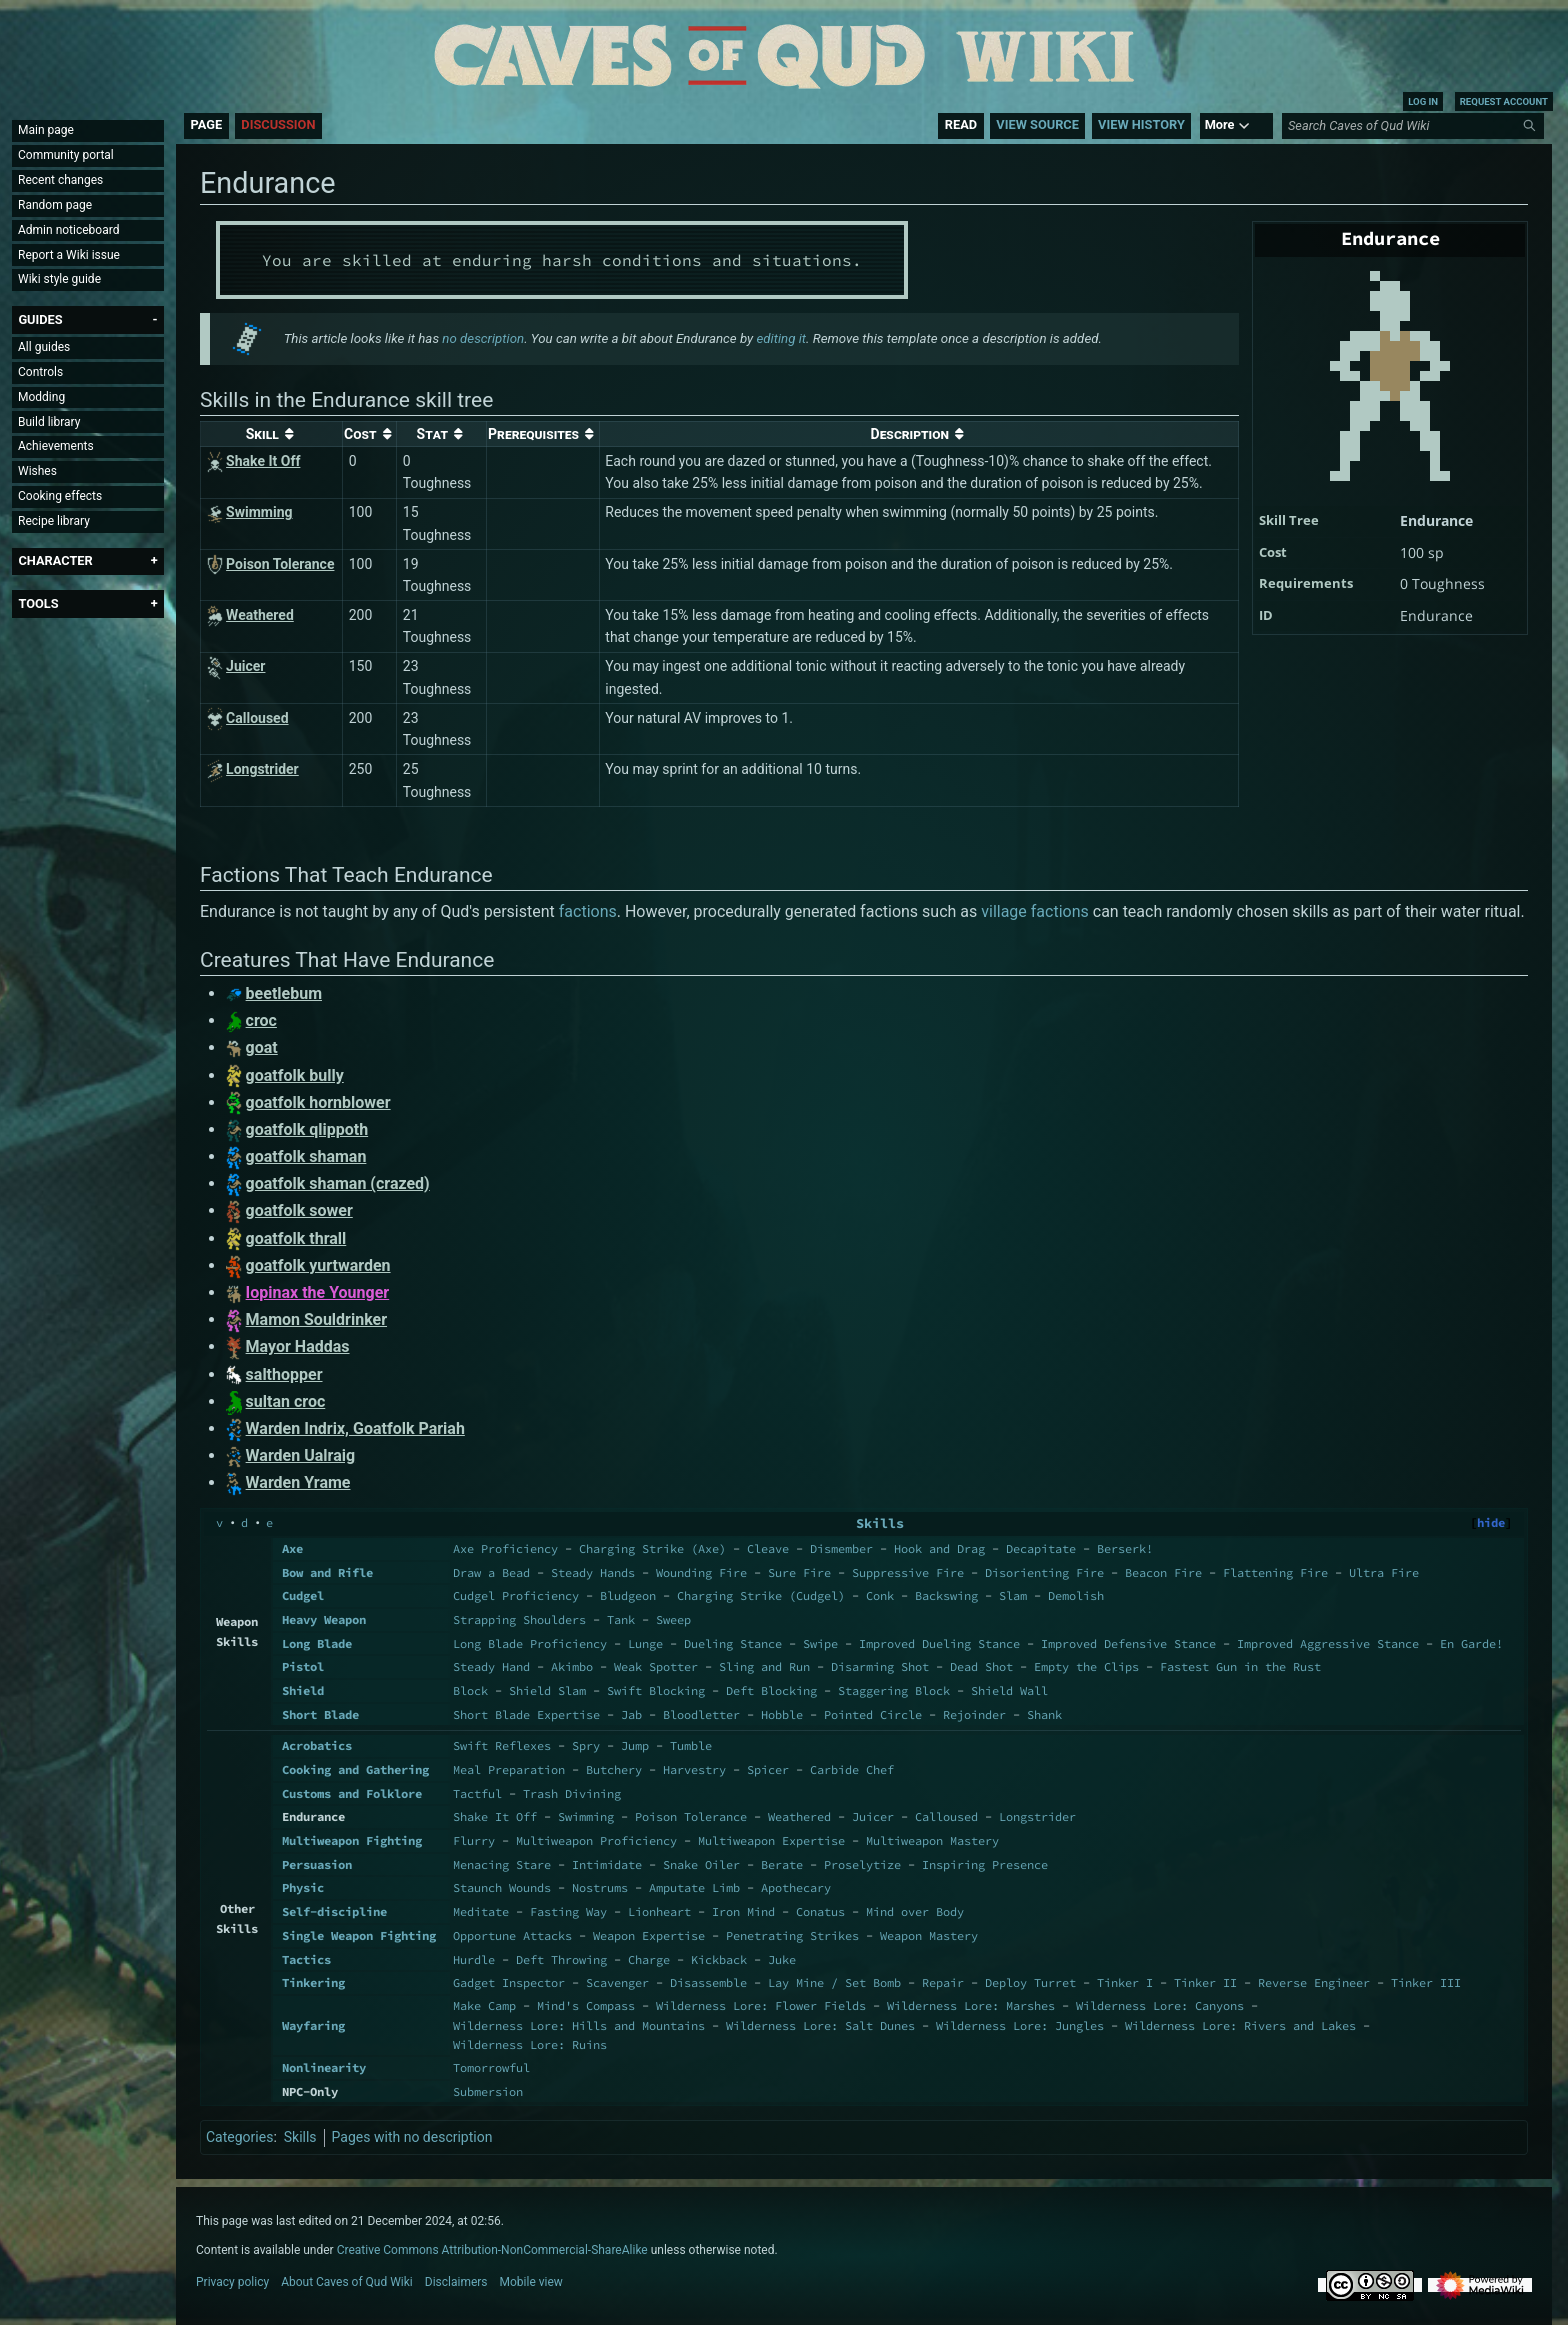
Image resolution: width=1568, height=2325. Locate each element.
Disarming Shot (880, 1666)
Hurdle (474, 1959)
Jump (635, 1745)
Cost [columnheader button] (360, 434)
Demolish (1076, 1595)
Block (470, 1690)
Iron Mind (743, 1911)
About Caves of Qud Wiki (347, 2282)
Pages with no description (412, 2137)
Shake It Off (495, 1816)
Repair (943, 1982)
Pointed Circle (873, 1714)
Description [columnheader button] (910, 434)
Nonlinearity (324, 2067)
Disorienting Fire (1044, 1572)
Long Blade (317, 1643)
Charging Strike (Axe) (652, 1548)
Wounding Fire (701, 1572)
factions (588, 911)
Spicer (768, 1769)
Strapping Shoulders (519, 1619)
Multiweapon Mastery (932, 1840)
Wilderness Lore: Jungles (1020, 2025)
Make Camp (484, 2005)
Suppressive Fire (908, 1572)
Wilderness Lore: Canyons (1160, 2005)
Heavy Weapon (324, 1619)
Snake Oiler (701, 1864)
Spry (586, 1745)
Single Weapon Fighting (359, 1935)
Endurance (1436, 520)
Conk (880, 1595)
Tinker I (1125, 1982)
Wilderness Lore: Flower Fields (761, 2005)
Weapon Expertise (649, 1935)
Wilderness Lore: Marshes (971, 2005)
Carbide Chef (852, 1769)
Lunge (645, 1643)
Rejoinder (974, 1714)
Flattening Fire (1275, 1572)
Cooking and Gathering (355, 1769)
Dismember (841, 1548)
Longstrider (1037, 1816)
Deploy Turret (1030, 1982)
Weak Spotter (656, 1666)
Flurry (474, 1840)
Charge (649, 1959)
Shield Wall (1009, 1690)
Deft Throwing (561, 1959)
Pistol (303, 1666)
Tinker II (1205, 1982)
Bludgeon (628, 1595)
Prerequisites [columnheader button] (533, 434)
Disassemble (708, 1982)
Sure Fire (799, 1572)
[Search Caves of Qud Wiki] (1416, 126)
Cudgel (303, 1595)
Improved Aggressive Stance (1328, 1643)
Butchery (614, 1769)
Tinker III (1426, 1982)
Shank (1044, 1714)
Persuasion (317, 1864)
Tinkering (313, 1982)
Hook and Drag (939, 1548)
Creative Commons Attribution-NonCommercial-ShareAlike (492, 2250)
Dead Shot (981, 1666)
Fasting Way (568, 1911)
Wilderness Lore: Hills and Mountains (579, 2025)
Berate (782, 1864)
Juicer (873, 1816)
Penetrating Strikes (792, 1935)
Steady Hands (593, 1572)
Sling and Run (764, 1666)
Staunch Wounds (502, 1887)
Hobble (782, 1714)
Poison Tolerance (691, 1816)
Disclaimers (456, 2282)
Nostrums (600, 1887)
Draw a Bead (491, 1572)
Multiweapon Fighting (352, 1840)
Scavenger (617, 1982)
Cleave (768, 1548)
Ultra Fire (1384, 1572)
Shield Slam (547, 1690)
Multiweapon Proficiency (596, 1840)
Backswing (946, 1595)
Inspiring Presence (985, 1864)
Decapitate (1041, 1548)
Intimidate (607, 1864)
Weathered (799, 1816)
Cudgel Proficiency (516, 1595)
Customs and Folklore (352, 1793)
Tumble (691, 1745)
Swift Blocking (656, 1690)
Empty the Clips (1086, 1666)
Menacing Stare (502, 1864)
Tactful (477, 1793)
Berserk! (1125, 1548)
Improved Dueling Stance (939, 1643)
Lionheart (659, 1911)
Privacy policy (232, 2282)
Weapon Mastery (929, 1935)
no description (483, 338)
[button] (40, 319)
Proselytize (862, 1864)
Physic (303, 1887)
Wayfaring (313, 2025)
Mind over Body (915, 1911)
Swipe (820, 1643)
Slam (1013, 1595)
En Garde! (1471, 1643)
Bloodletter (701, 1714)
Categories (239, 2137)
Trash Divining (572, 1793)
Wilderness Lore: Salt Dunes (820, 2025)
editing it (781, 338)
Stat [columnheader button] (433, 434)
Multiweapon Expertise (771, 1840)
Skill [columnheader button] (262, 434)
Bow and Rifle (327, 1572)
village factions (1035, 911)
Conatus (820, 1911)
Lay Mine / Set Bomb (834, 1982)
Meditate (481, 1911)
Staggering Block (894, 1690)
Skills (880, 1523)
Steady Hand (491, 1666)
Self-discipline (334, 1911)
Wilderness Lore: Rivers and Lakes (1240, 2025)
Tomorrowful (491, 2067)
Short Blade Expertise (526, 1714)
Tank (621, 1619)
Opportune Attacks (512, 1935)
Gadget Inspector (509, 1982)
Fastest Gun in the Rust (1240, 1666)
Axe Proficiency (505, 1548)
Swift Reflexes (502, 1745)
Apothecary (796, 1887)
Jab (631, 1714)
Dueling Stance (733, 1643)
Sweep (673, 1619)
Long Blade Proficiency (530, 1643)
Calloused (946, 1816)
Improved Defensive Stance (1128, 1643)
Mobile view (531, 2282)
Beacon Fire (1163, 1572)
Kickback (719, 1959)
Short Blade (320, 1714)
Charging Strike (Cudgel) (761, 1595)
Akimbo (572, 1666)
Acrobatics (317, 1745)
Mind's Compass (586, 2005)
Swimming (586, 1816)
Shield (303, 1690)
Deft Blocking (771, 1690)
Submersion (488, 2091)
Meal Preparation (509, 1769)
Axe (292, 1548)
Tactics (306, 1959)
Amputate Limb (694, 1887)
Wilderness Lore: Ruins (530, 2044)
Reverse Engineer (1314, 1982)
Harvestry (694, 1769)
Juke (782, 1959)
